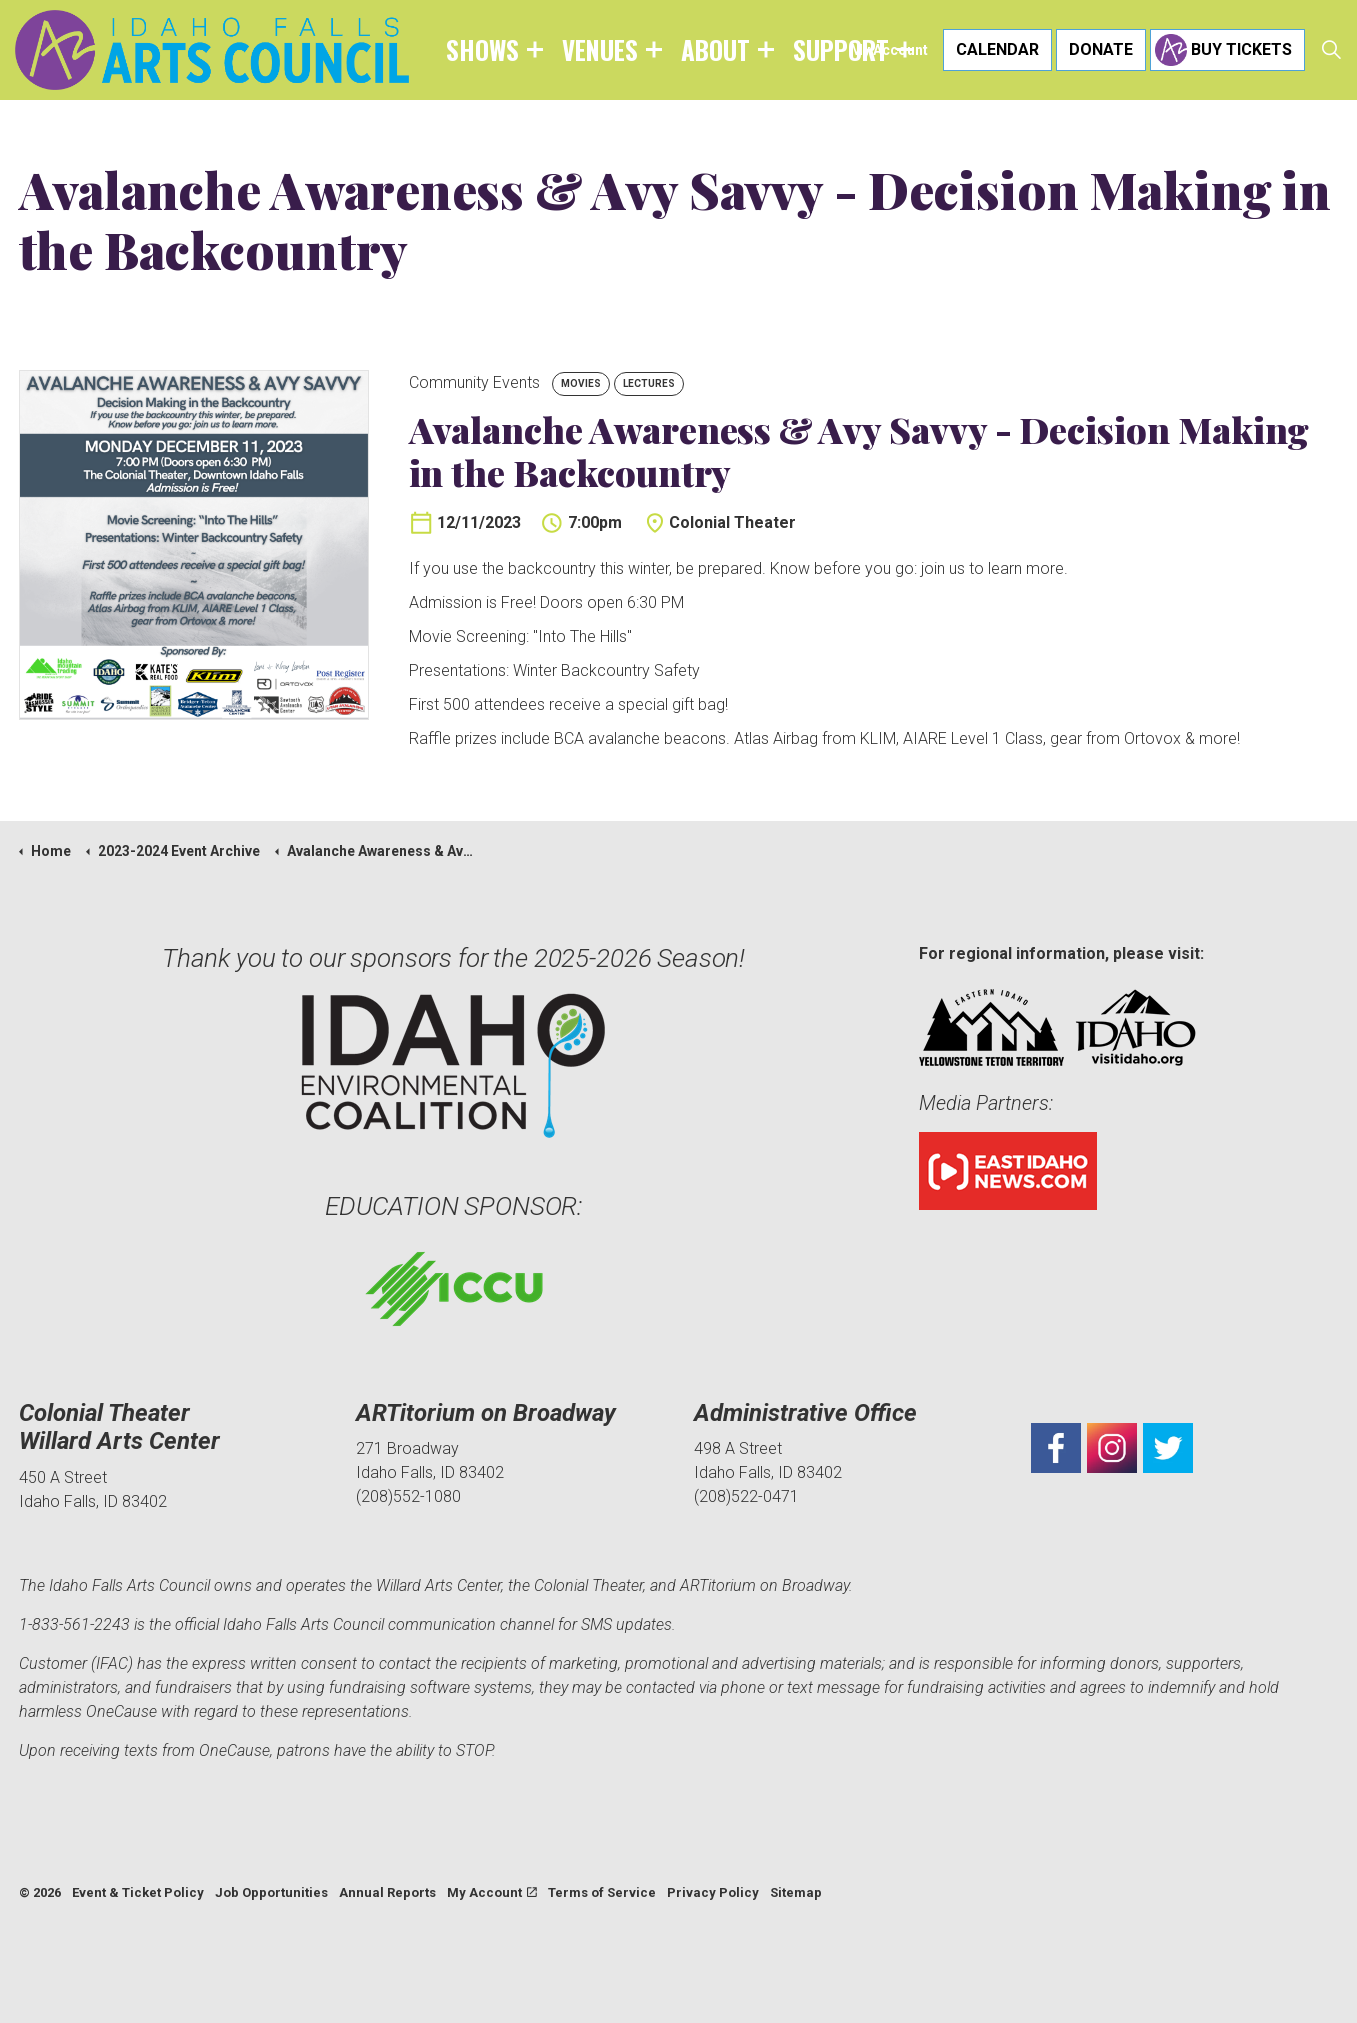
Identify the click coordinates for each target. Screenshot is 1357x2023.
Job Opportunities (271, 1892)
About (715, 49)
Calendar (997, 50)
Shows (482, 49)
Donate (1101, 50)
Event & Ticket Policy (138, 1892)
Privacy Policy (713, 1892)
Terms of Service (602, 1892)
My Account (889, 50)
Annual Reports (387, 1892)
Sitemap (796, 1892)
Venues (600, 49)
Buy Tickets (1227, 50)
